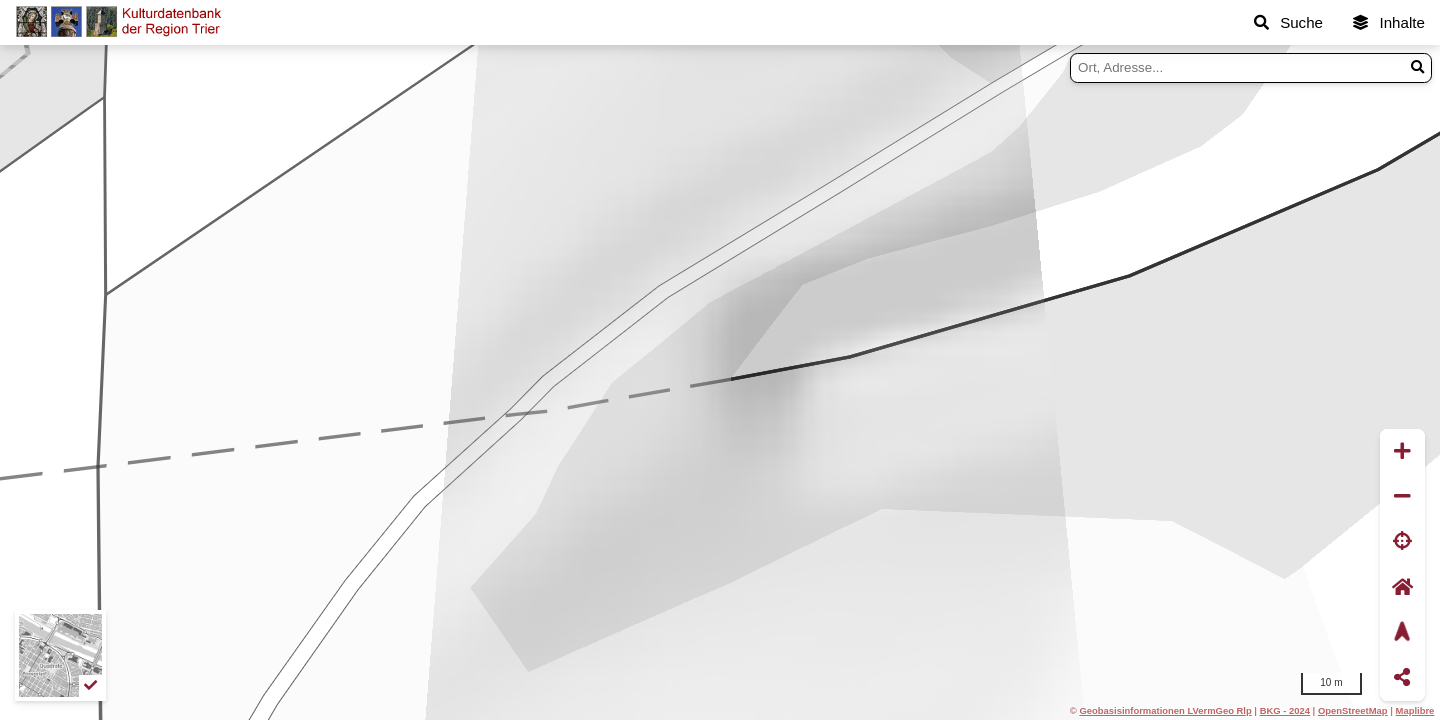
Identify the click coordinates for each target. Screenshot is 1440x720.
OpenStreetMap (1353, 710)
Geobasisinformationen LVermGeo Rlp (1165, 710)
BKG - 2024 (1285, 710)
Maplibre (1415, 710)
